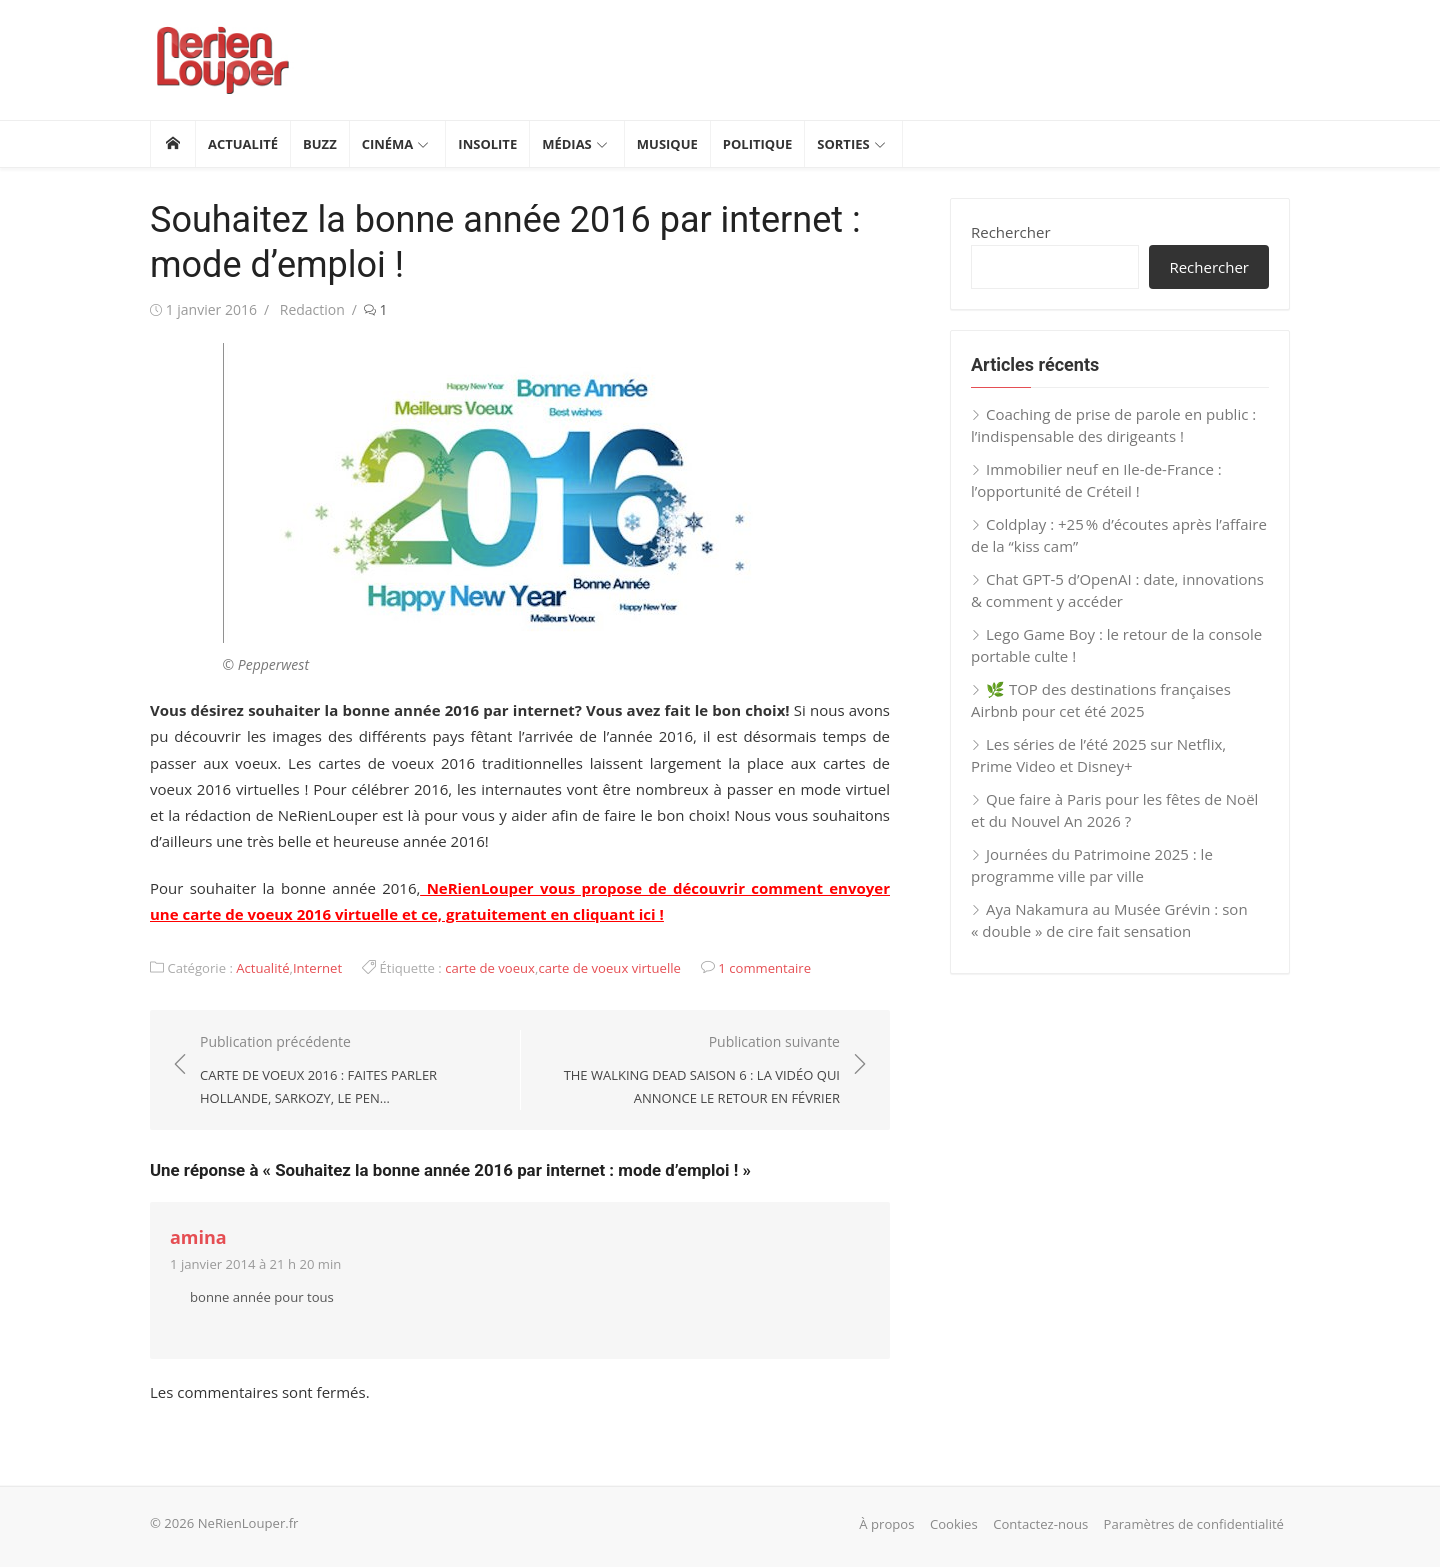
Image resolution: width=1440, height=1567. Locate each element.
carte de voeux (490, 968)
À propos (886, 1524)
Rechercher (1011, 232)
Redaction (312, 309)
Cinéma (388, 144)
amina (198, 1237)
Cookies (954, 1524)
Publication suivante (690, 1071)
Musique (667, 144)
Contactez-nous (1040, 1524)
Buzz (320, 144)
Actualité (243, 144)
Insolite (487, 144)
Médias (567, 144)
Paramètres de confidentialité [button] (1194, 1524)
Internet (317, 968)
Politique (757, 144)
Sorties (843, 144)
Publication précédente (350, 1071)
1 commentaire (764, 968)
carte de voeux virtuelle (609, 968)
